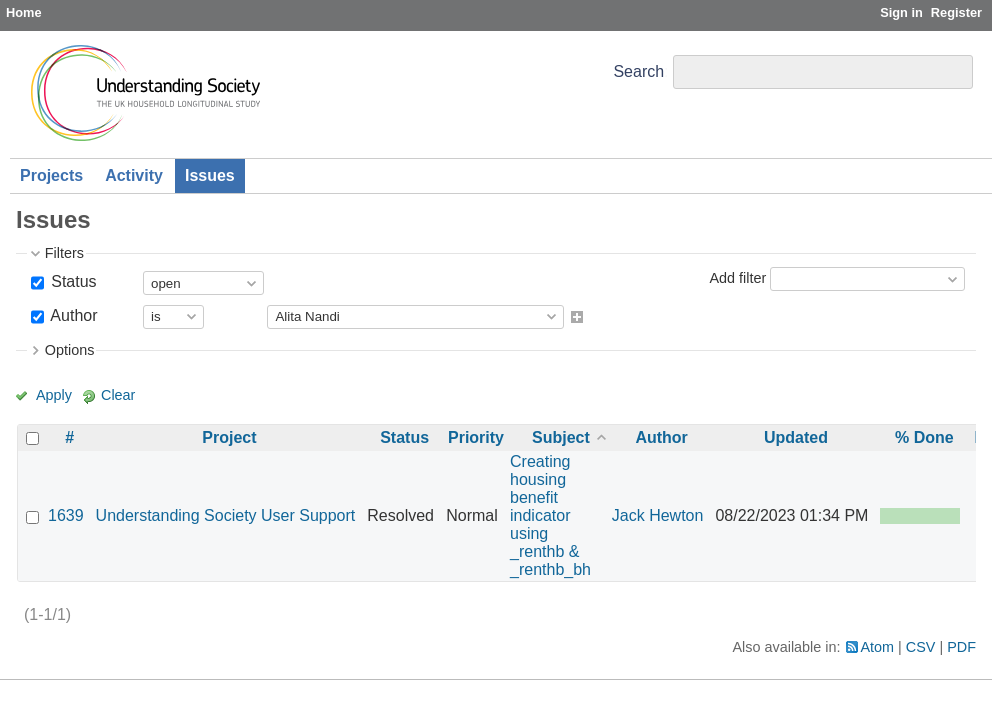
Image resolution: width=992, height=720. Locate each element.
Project (229, 437)
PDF (961, 647)
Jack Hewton (658, 515)
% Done (924, 437)
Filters (64, 253)
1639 (66, 515)
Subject (561, 437)
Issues (210, 175)
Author (72, 315)
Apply (54, 395)
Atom (878, 647)
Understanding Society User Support (226, 515)
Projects (51, 175)
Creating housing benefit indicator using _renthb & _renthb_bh (550, 515)
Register (956, 12)
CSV (921, 647)
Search (638, 71)
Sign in (901, 12)
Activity (134, 175)
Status (72, 281)
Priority (476, 437)
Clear (118, 395)
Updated (796, 437)
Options (70, 350)
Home (24, 12)
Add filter (737, 278)
